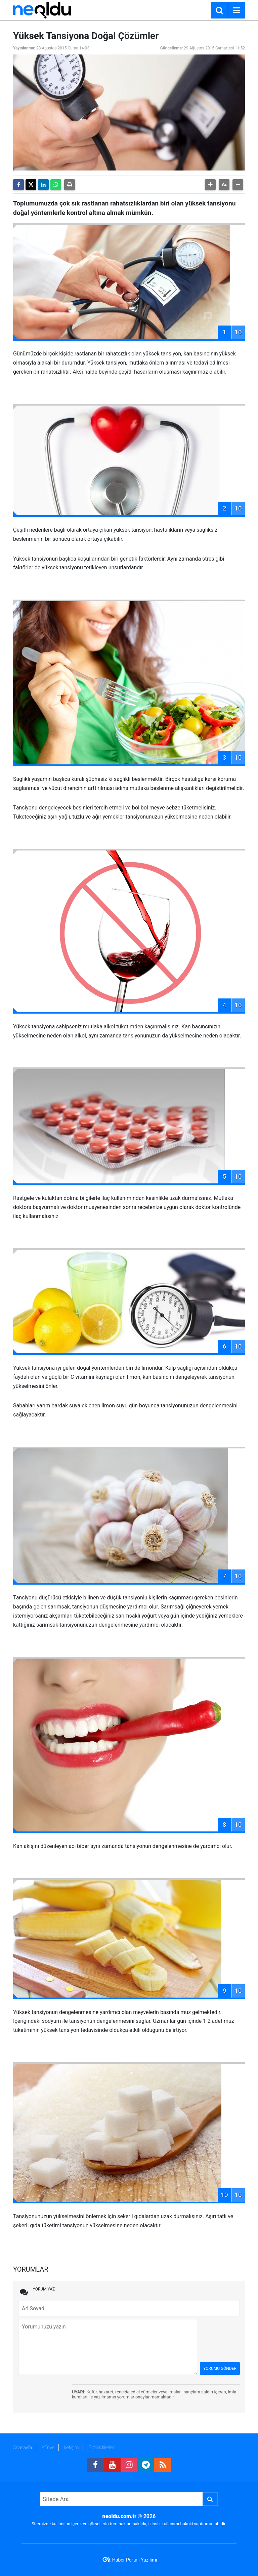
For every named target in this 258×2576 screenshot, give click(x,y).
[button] (210, 184)
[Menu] (236, 10)
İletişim (71, 2447)
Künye (48, 2447)
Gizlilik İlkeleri (101, 2447)
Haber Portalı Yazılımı (134, 2560)
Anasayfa (22, 2447)
